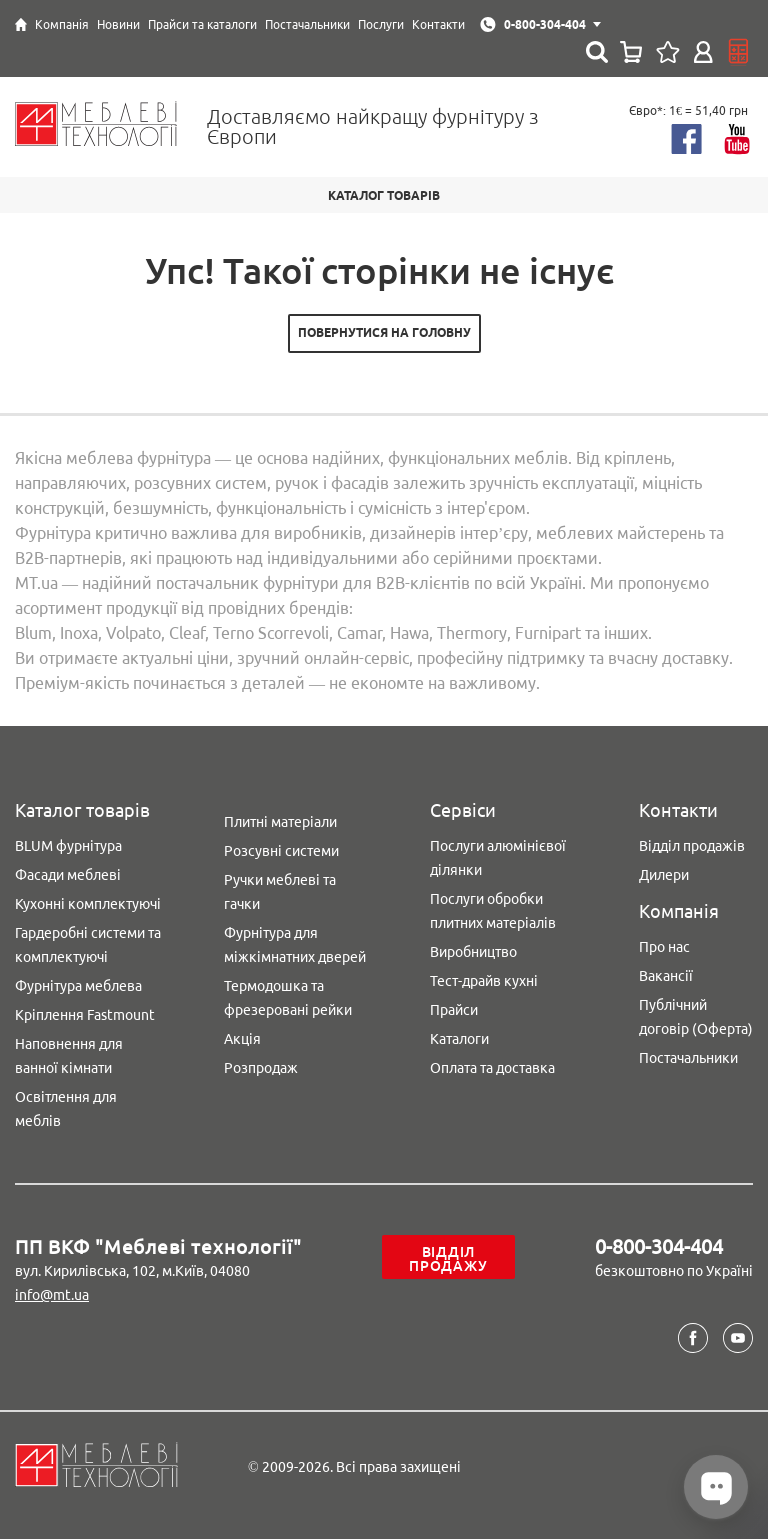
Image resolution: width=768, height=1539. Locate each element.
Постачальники (688, 1058)
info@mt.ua (52, 1295)
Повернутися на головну (384, 332)
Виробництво (473, 952)
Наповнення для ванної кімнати (69, 1056)
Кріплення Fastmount (85, 1015)
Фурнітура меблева (78, 986)
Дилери (664, 875)
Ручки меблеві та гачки (280, 892)
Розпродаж (261, 1068)
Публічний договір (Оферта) (696, 1017)
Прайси (454, 1010)
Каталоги (459, 1039)
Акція (242, 1039)
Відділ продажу (448, 1259)
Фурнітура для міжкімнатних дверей (295, 945)
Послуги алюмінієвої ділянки (498, 858)
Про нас (664, 947)
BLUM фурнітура (68, 846)
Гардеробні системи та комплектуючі (88, 945)
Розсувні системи (281, 851)
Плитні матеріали (280, 822)
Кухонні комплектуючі (88, 904)
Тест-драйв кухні (484, 981)
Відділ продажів (692, 846)
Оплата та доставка (492, 1068)
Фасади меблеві (68, 875)
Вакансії (666, 976)
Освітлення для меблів (66, 1109)
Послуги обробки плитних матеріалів (493, 911)
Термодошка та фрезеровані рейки (288, 998)
